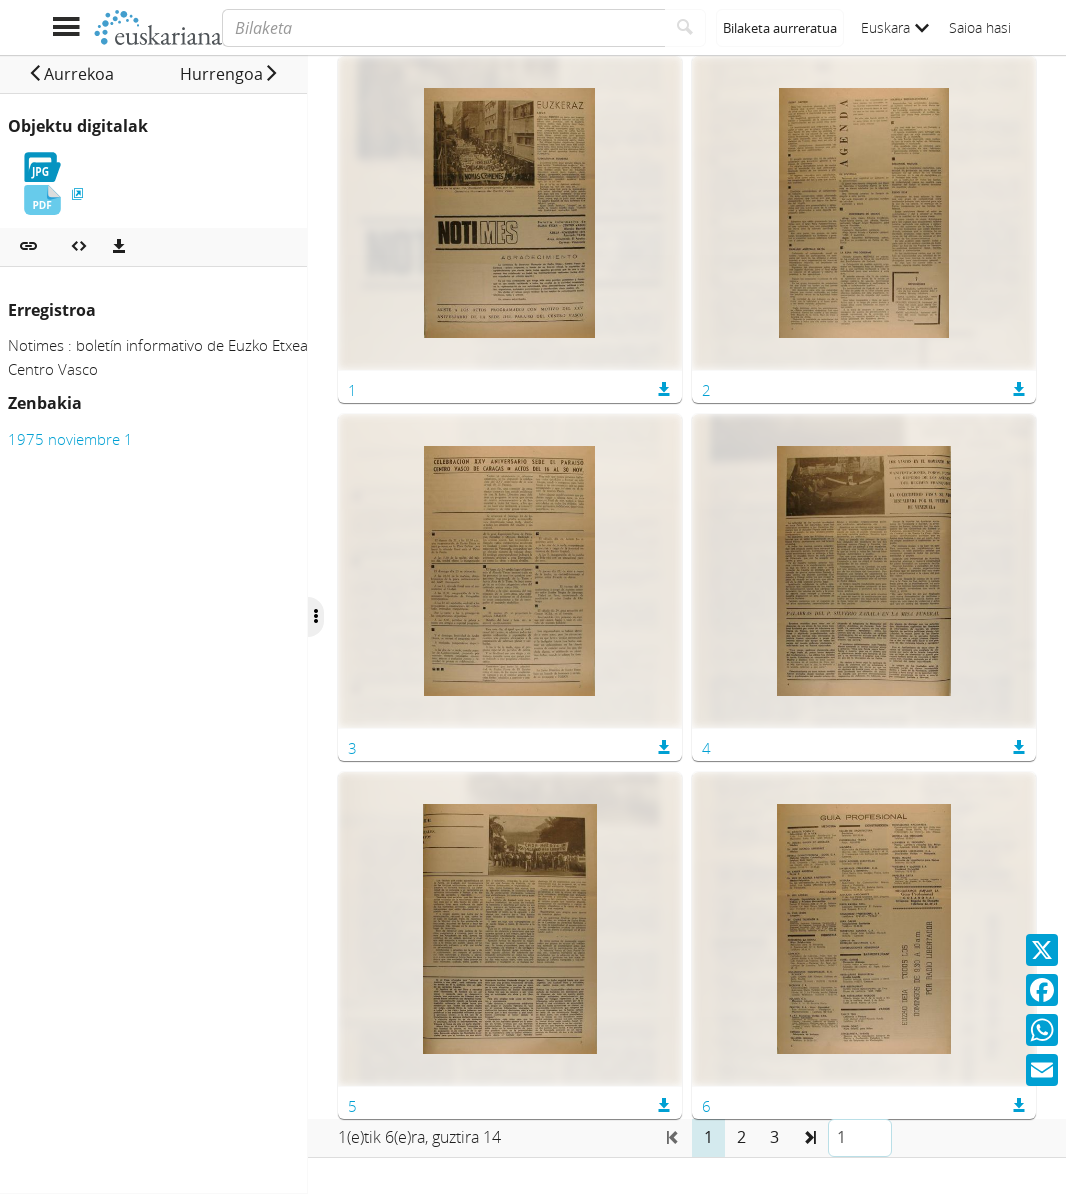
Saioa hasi (980, 27)
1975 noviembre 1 (70, 439)
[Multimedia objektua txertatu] (79, 247)
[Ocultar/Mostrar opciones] (348, 617)
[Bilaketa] (443, 28)
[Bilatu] (685, 28)
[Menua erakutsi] (65, 27)
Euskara (895, 27)
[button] (79, 74)
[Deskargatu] (119, 247)
